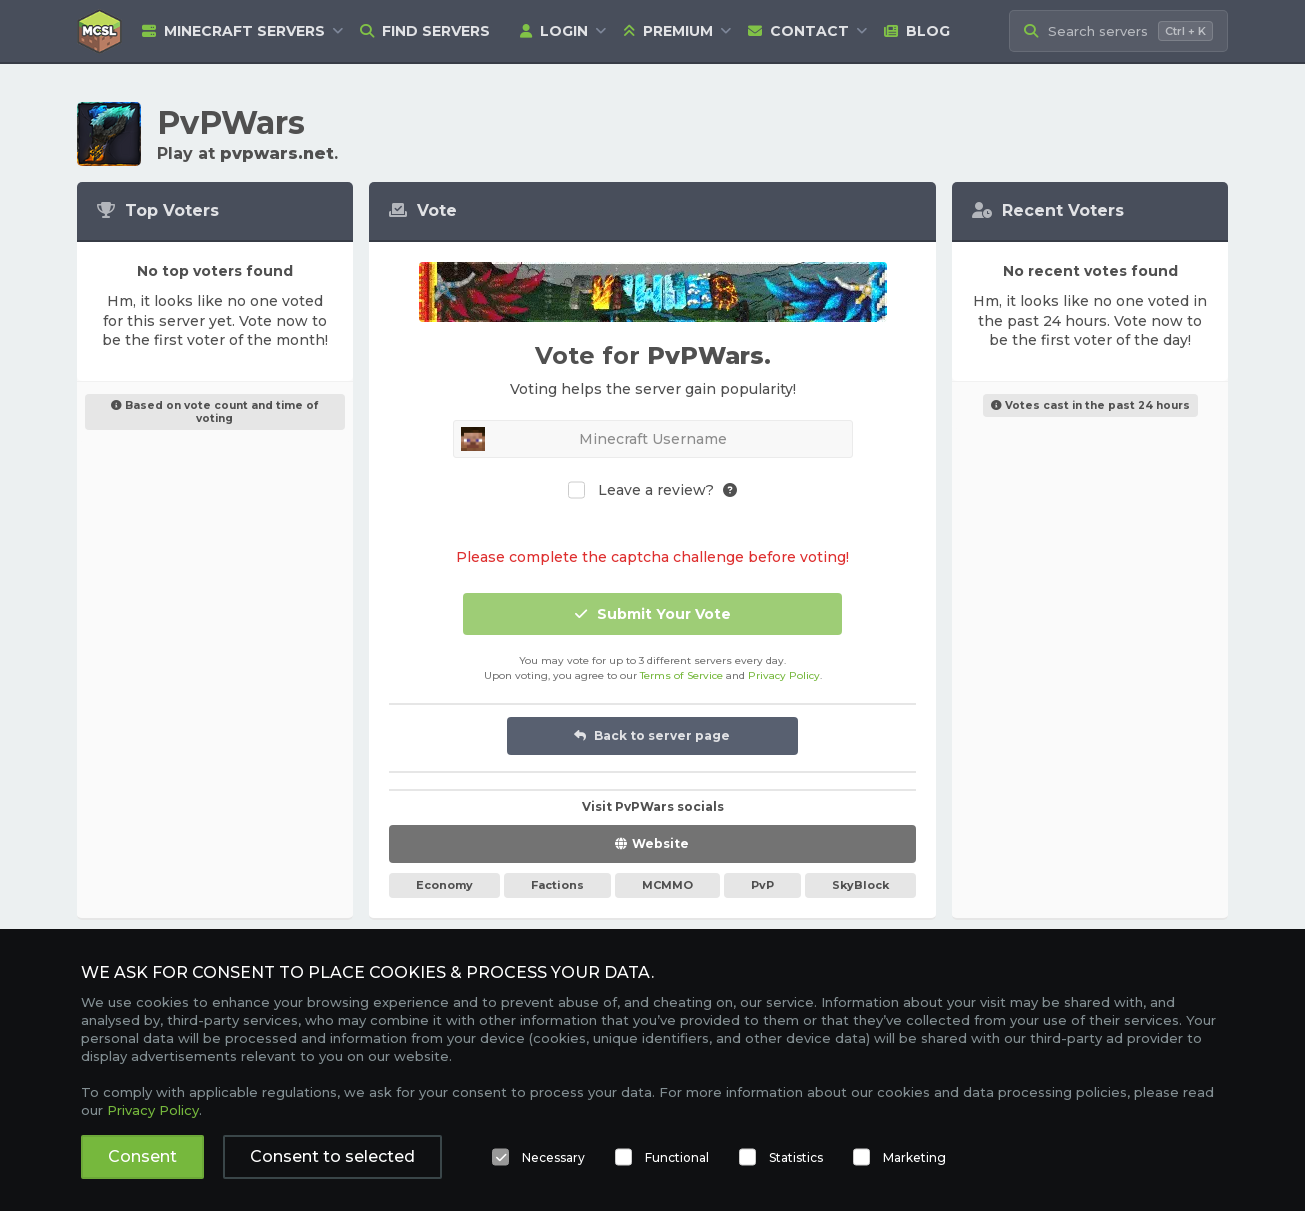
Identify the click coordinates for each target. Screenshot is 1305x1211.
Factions (557, 885)
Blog (917, 31)
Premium (668, 31)
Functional (677, 1157)
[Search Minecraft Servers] (1118, 31)
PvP (762, 885)
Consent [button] (142, 1156)
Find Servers (425, 31)
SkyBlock (860, 885)
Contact (798, 31)
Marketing (914, 1157)
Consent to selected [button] (332, 1156)
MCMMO (667, 885)
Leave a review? (656, 490)
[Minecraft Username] (653, 439)
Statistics (796, 1157)
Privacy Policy (784, 675)
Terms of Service (681, 675)
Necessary (553, 1157)
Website (660, 843)
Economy (444, 885)
